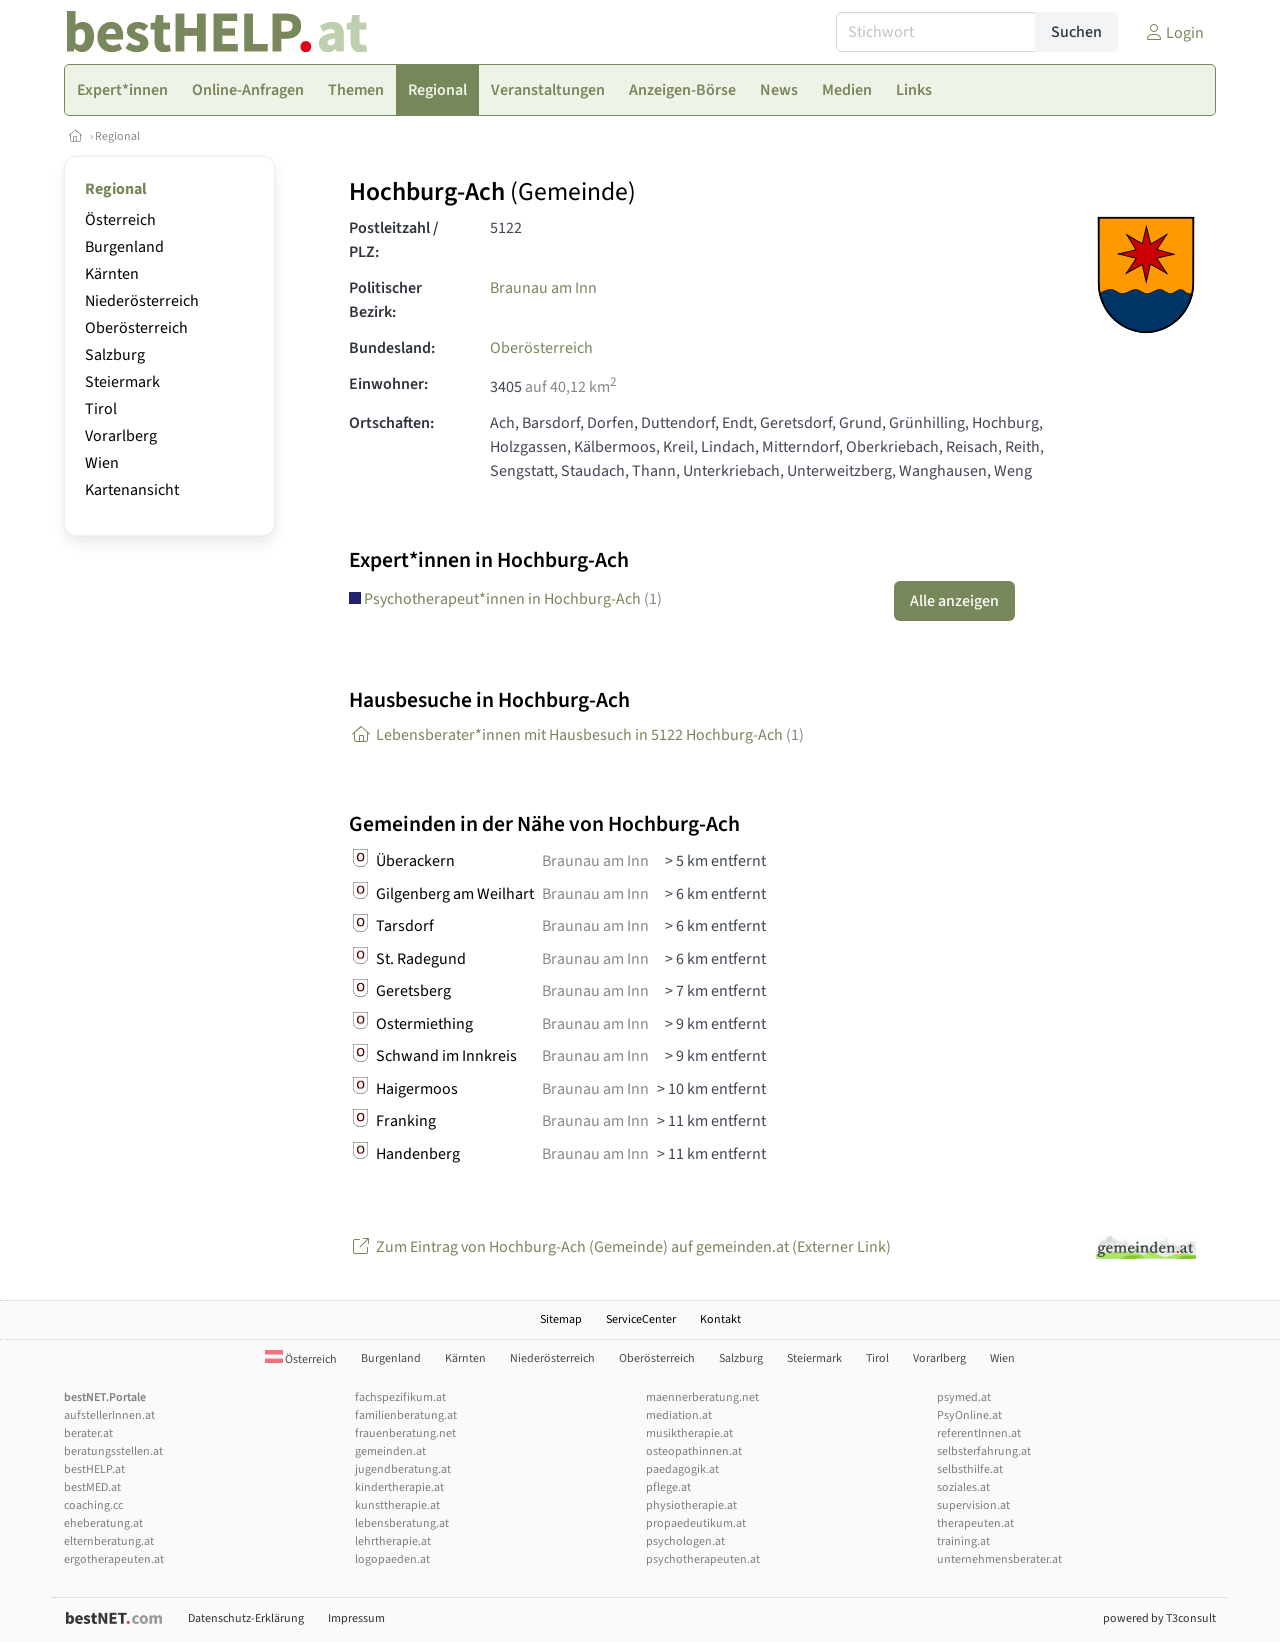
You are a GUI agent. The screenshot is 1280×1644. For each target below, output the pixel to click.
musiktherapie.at (689, 1433)
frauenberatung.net (405, 1433)
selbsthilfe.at (970, 1469)
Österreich (120, 220)
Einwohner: (388, 384)
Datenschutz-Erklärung (246, 1618)
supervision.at (973, 1505)
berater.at (88, 1433)
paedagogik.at (682, 1469)
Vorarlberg (121, 436)
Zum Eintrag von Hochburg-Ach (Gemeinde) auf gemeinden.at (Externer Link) (620, 1247)
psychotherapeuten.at (703, 1559)
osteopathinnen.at (694, 1451)
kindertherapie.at (399, 1487)
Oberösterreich (136, 328)
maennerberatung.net (702, 1397)
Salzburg (115, 355)
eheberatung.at (103, 1523)
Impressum (356, 1618)
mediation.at (679, 1415)
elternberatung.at (109, 1541)
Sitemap (561, 1319)
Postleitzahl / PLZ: (394, 240)
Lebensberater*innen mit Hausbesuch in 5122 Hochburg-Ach (576, 735)
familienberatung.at (406, 1415)
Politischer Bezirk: (385, 300)
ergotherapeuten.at (114, 1559)
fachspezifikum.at (400, 1397)
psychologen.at (685, 1541)
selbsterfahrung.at (984, 1451)
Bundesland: (392, 348)
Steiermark (122, 382)
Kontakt (720, 1319)
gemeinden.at (390, 1451)
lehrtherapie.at (393, 1541)
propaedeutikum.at (696, 1523)
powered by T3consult (1159, 1618)
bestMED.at (92, 1487)
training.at (963, 1541)
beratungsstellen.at (113, 1451)
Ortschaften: (391, 423)
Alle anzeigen (954, 601)
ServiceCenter (641, 1319)
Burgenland (124, 247)
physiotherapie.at (691, 1505)
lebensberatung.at (402, 1523)
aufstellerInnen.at (109, 1415)
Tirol (101, 409)
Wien (102, 463)
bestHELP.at (94, 1469)
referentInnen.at (979, 1433)
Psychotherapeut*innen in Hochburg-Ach (505, 599)
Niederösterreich (142, 301)
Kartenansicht (132, 490)
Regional (117, 136)
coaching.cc (93, 1505)
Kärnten (112, 274)
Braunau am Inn (543, 288)
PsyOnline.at (969, 1415)
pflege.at (668, 1487)
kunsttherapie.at (397, 1505)
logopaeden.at (392, 1559)
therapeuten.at (975, 1523)
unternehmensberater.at (999, 1559)
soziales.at (963, 1487)
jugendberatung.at (403, 1469)
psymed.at (964, 1397)
